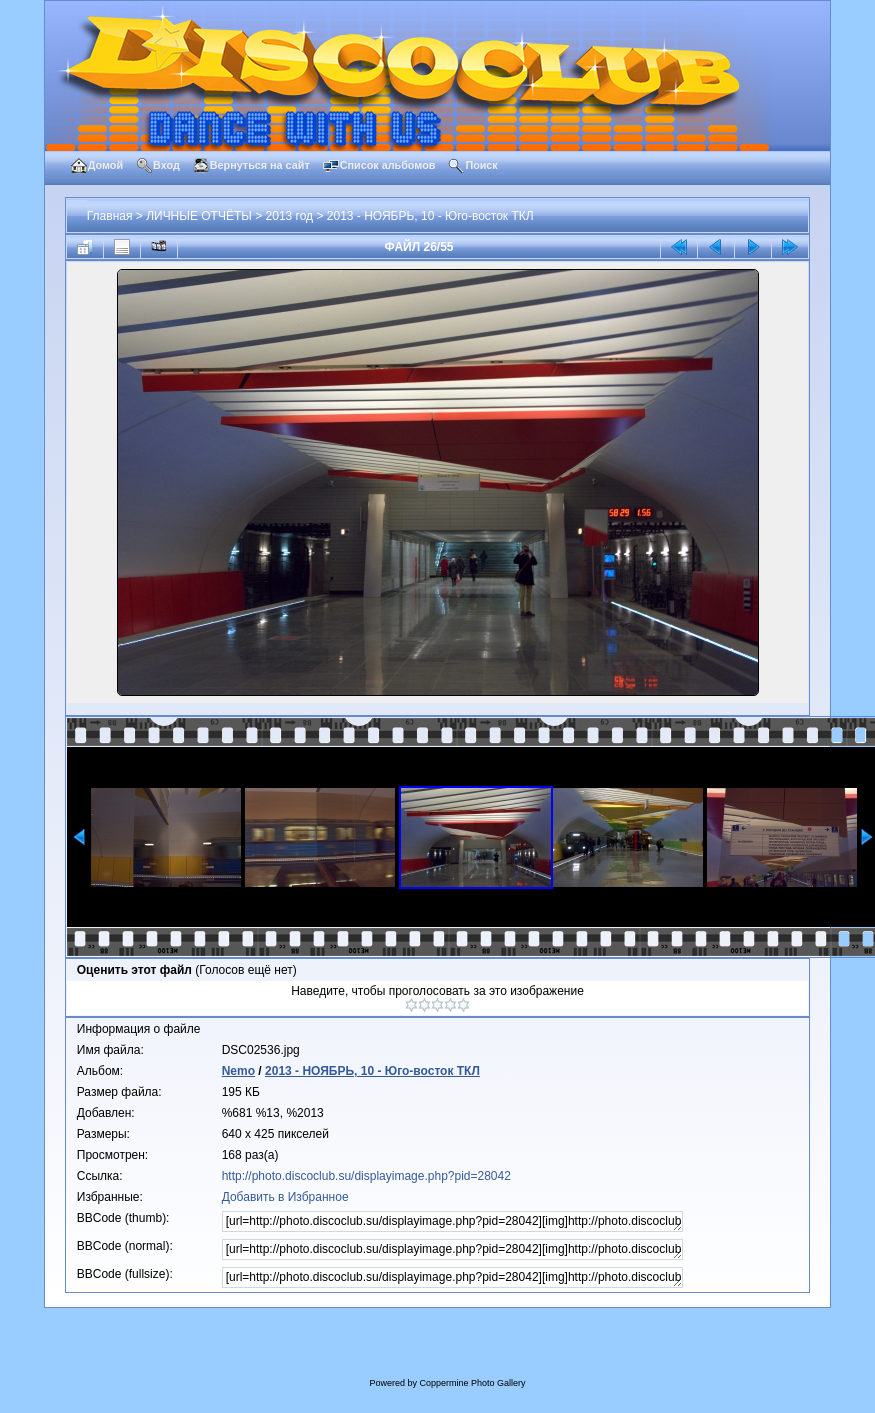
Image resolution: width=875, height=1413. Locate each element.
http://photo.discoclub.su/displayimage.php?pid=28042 (366, 1176)
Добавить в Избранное (285, 1197)
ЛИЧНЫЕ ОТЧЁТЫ (199, 216)
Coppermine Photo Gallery (472, 1383)
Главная (110, 216)
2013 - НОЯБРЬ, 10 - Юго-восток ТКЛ (430, 216)
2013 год (290, 216)
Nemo (238, 1071)
